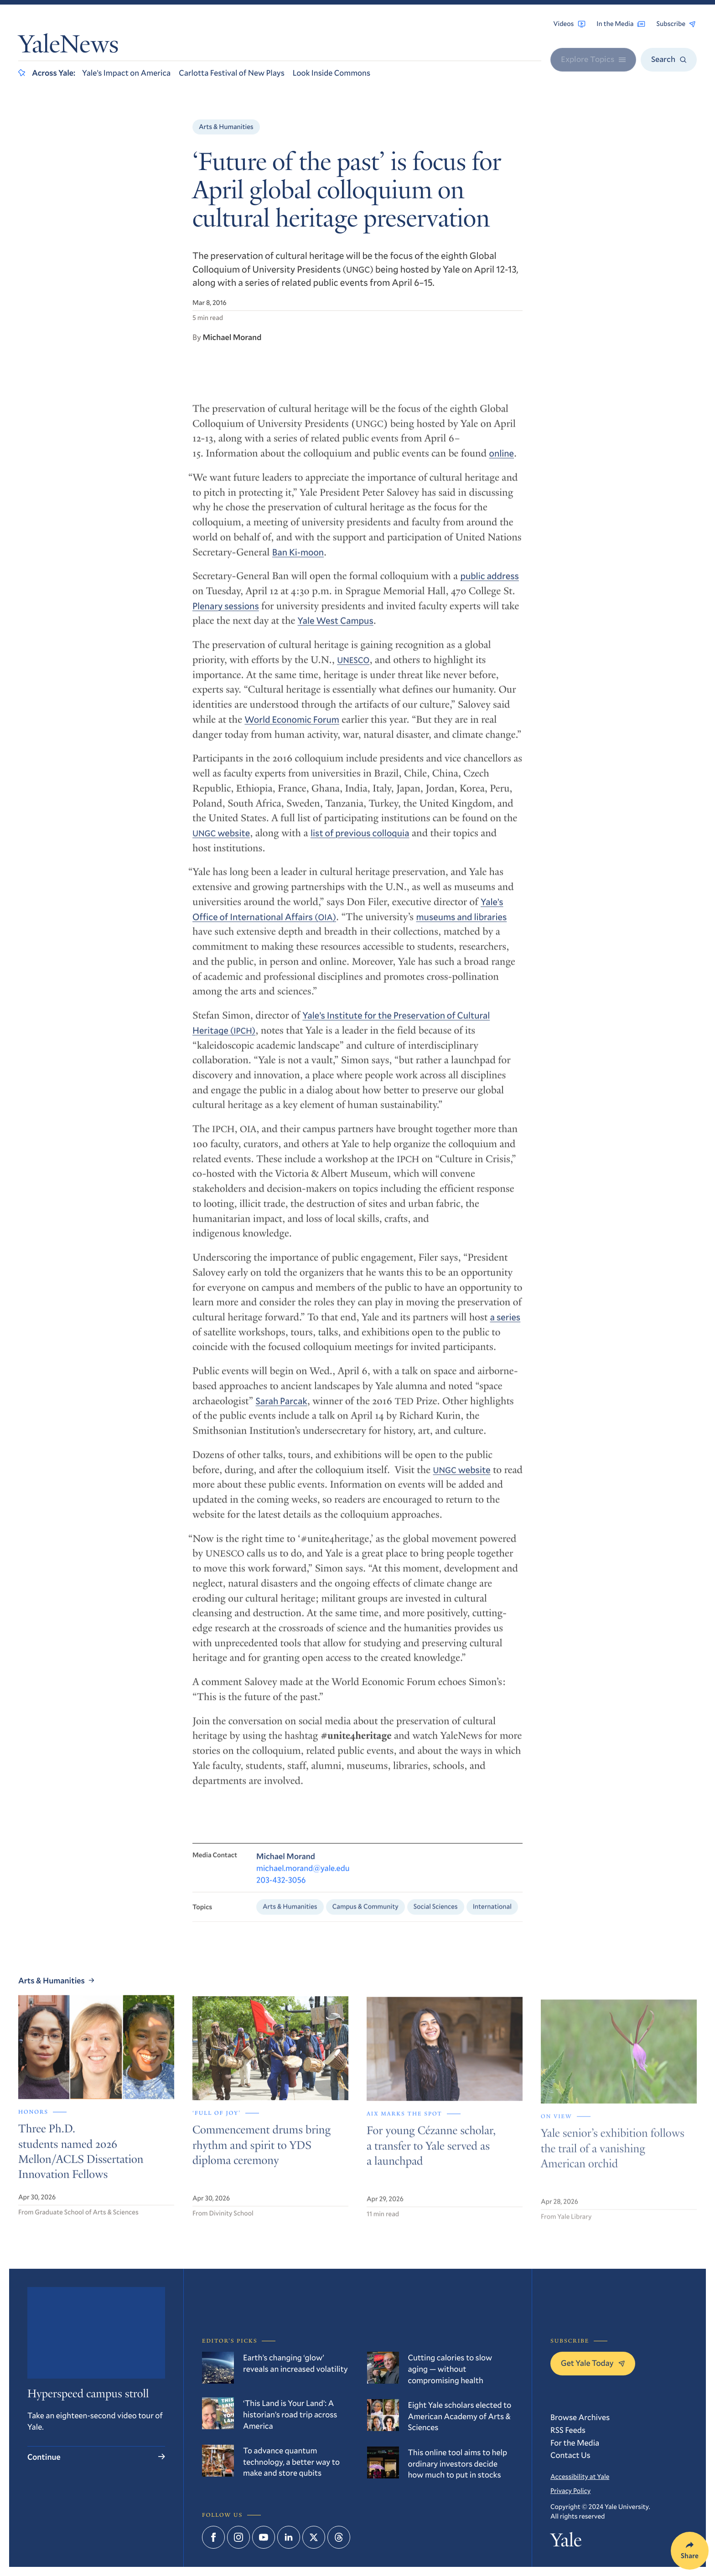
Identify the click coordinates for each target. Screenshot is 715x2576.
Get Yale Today (593, 2362)
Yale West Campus (335, 629)
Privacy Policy (570, 2490)
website (221, 841)
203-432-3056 (281, 1888)
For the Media (574, 2442)
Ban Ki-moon (298, 560)
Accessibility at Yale (579, 2476)
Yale (565, 2542)
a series (505, 1325)
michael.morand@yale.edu (303, 1876)
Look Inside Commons (331, 72)
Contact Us (570, 2454)
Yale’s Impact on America (126, 72)
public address (489, 584)
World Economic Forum (291, 727)
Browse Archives (580, 2416)
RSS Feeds (567, 2429)
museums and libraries (461, 924)
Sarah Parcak (281, 1408)
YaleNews (68, 47)
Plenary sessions (225, 613)
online (501, 461)
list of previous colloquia (360, 841)
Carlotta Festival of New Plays (232, 72)
